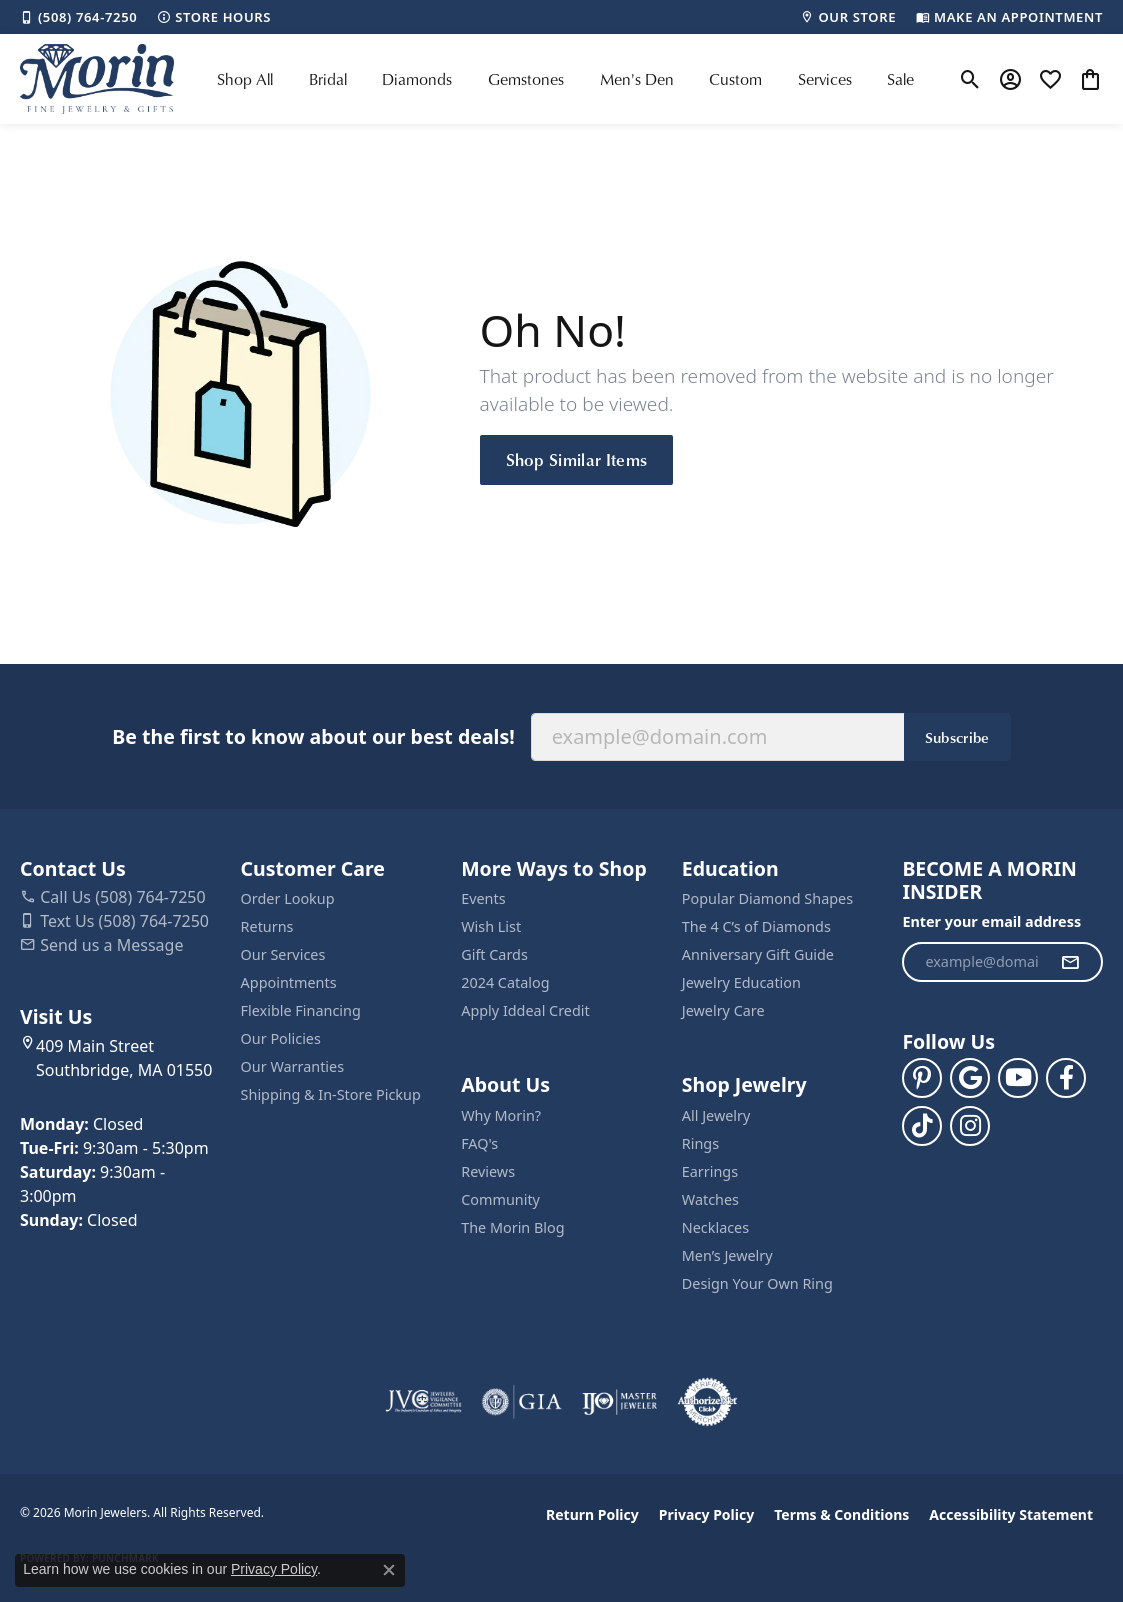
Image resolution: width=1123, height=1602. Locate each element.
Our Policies (281, 1038)
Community (500, 1199)
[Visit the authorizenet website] (708, 1402)
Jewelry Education (741, 982)
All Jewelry (716, 1115)
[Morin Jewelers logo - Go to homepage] (97, 79)
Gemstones (526, 79)
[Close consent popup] (389, 1570)
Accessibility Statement (1011, 1514)
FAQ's (479, 1143)
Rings (700, 1143)
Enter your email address (991, 921)
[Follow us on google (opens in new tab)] (970, 1078)
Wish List (491, 926)
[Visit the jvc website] (424, 1402)
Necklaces (715, 1227)
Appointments (289, 982)
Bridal (328, 79)
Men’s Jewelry (727, 1255)
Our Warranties (292, 1066)
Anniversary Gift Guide (758, 954)
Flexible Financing (301, 1010)
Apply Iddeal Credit (525, 1010)
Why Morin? (501, 1115)
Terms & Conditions (841, 1514)
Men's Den (637, 79)
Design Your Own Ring (757, 1283)
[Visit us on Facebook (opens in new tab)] (1066, 1078)
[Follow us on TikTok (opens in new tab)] (922, 1126)
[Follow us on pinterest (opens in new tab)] (922, 1078)
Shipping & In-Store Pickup (331, 1094)
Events (483, 898)
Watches (710, 1199)
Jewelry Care (723, 1010)
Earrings (710, 1171)
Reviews (488, 1171)
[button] (970, 79)
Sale (900, 79)
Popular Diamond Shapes (767, 898)
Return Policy (592, 1514)
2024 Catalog (505, 982)
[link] (78, 17)
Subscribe (957, 737)
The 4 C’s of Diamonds (756, 926)
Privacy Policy (706, 1514)
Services (825, 79)
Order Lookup (288, 898)
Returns (267, 926)
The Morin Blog (512, 1227)
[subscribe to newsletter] (1070, 962)
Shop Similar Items (577, 459)
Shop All (245, 79)
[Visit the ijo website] (619, 1402)
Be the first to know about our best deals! (313, 736)
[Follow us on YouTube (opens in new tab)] (1018, 1078)
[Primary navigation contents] (566, 79)
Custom (735, 79)
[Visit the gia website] (522, 1402)
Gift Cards (494, 954)
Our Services (283, 954)
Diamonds (417, 79)
